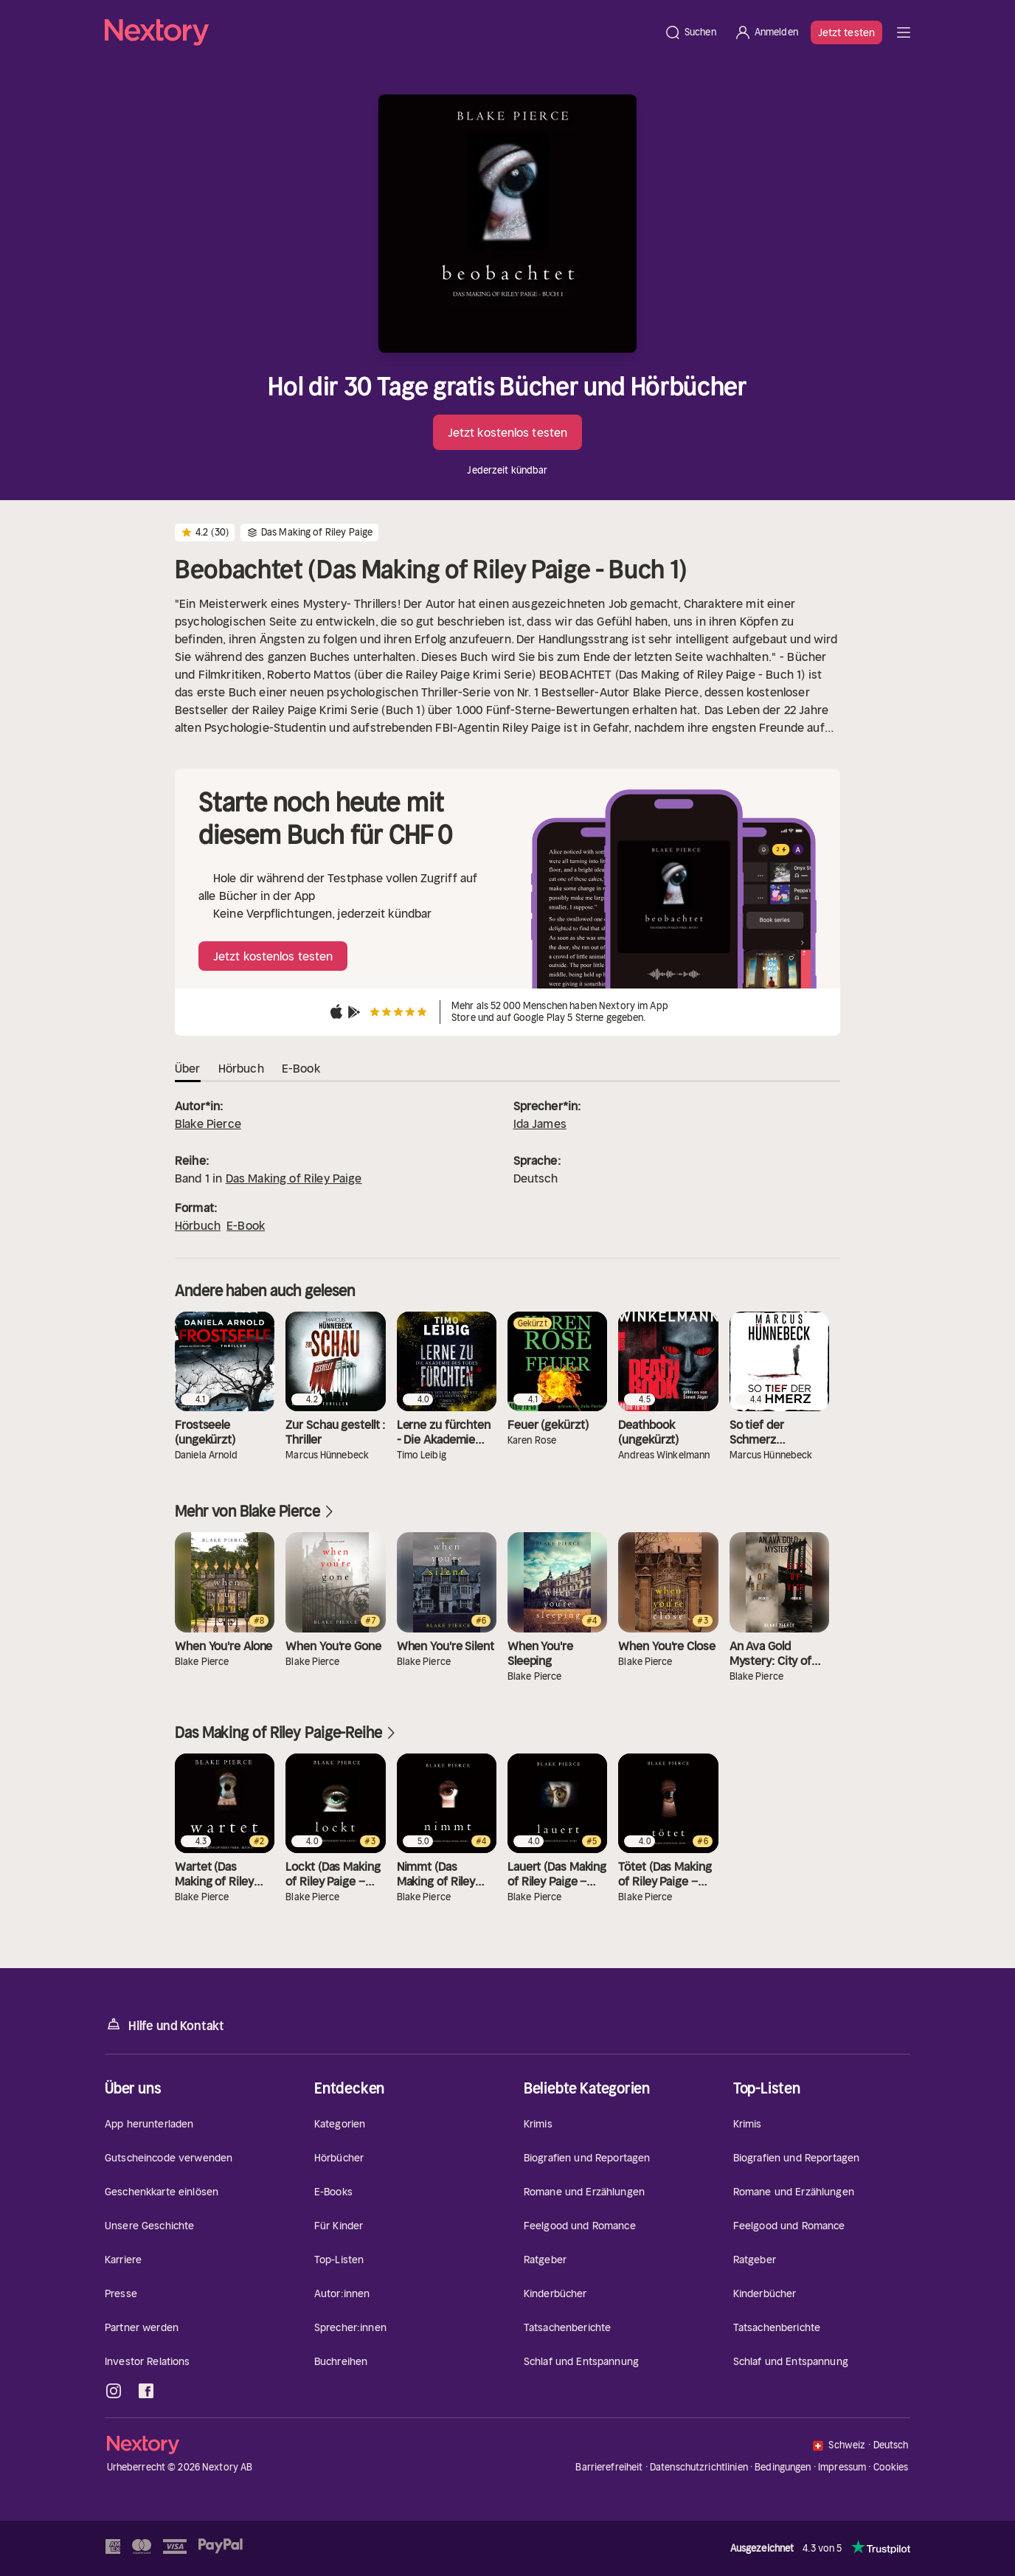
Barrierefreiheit (608, 2467)
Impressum (842, 2467)
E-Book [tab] (301, 1068)
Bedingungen (783, 2467)
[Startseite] (380, 32)
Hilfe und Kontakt (164, 2024)
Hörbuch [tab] (241, 1068)
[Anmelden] (766, 32)
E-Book (245, 1225)
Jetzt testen (846, 32)
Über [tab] (188, 1068)
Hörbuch (198, 1225)
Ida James (540, 1123)
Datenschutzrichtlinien (699, 2467)
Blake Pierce (208, 1123)
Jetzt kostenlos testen (507, 432)
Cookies (891, 2467)
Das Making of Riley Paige (294, 1178)
